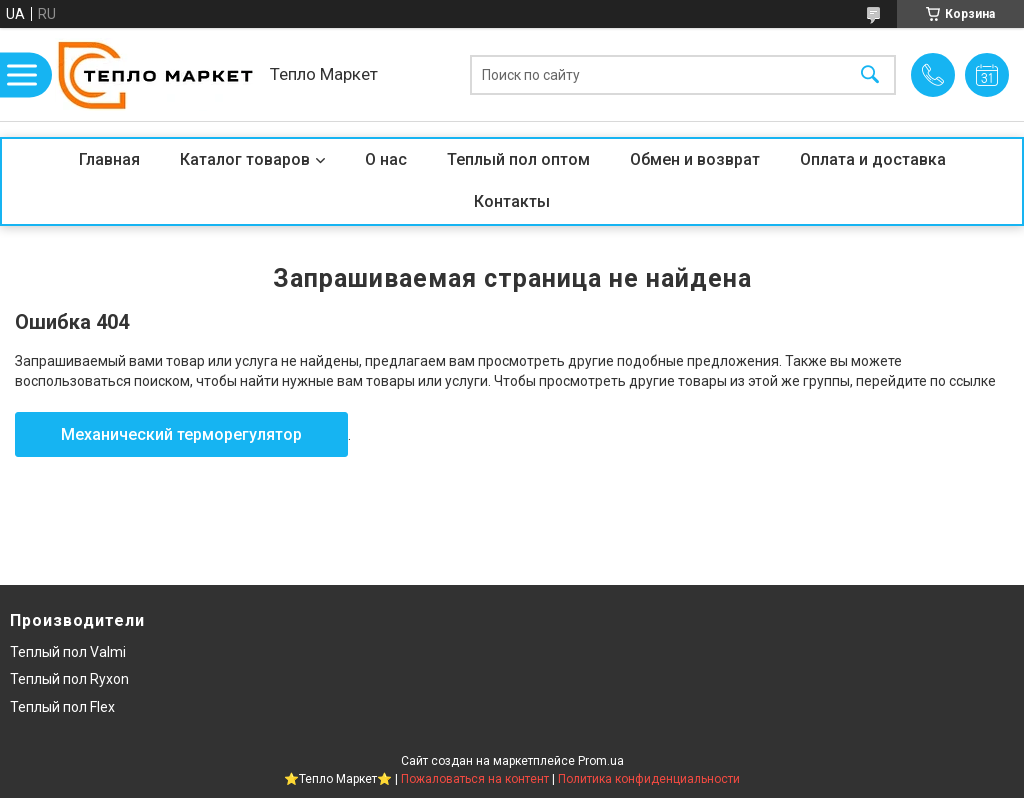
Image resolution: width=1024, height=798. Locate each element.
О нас (386, 159)
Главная (109, 159)
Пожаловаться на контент (475, 779)
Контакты (512, 201)
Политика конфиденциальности (649, 779)
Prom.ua (601, 761)
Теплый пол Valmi (68, 652)
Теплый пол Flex (62, 707)
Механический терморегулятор (181, 434)
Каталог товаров (245, 159)
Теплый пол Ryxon (69, 679)
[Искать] (870, 74)
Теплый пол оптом (518, 159)
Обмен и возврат (695, 159)
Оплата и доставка (873, 159)
